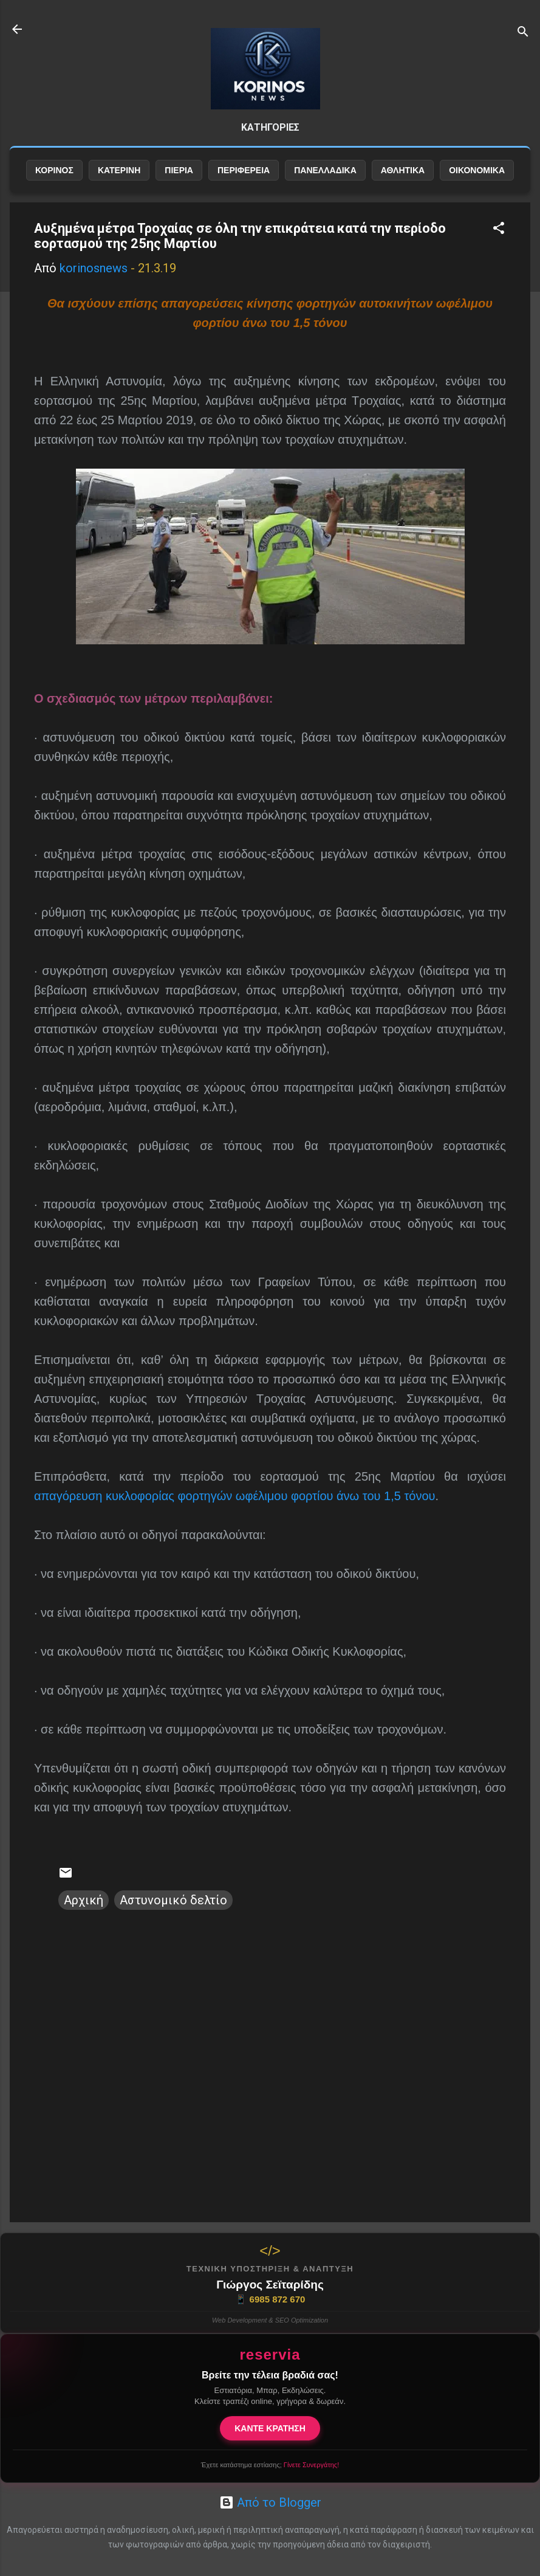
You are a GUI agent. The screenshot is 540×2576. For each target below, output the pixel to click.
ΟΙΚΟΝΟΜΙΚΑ (477, 170)
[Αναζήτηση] (523, 33)
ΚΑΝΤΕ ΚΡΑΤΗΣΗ (270, 2428)
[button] (498, 229)
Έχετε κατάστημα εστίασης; (270, 2464)
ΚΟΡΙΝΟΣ (54, 170)
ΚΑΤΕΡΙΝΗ (119, 170)
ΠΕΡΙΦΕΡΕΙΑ (243, 170)
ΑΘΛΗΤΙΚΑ (403, 170)
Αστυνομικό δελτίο (173, 1900)
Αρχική (83, 1900)
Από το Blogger (270, 2502)
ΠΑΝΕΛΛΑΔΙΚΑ (325, 170)
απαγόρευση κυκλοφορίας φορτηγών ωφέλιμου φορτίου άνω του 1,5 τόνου (234, 1496)
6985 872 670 (270, 2299)
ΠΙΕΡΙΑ (179, 170)
